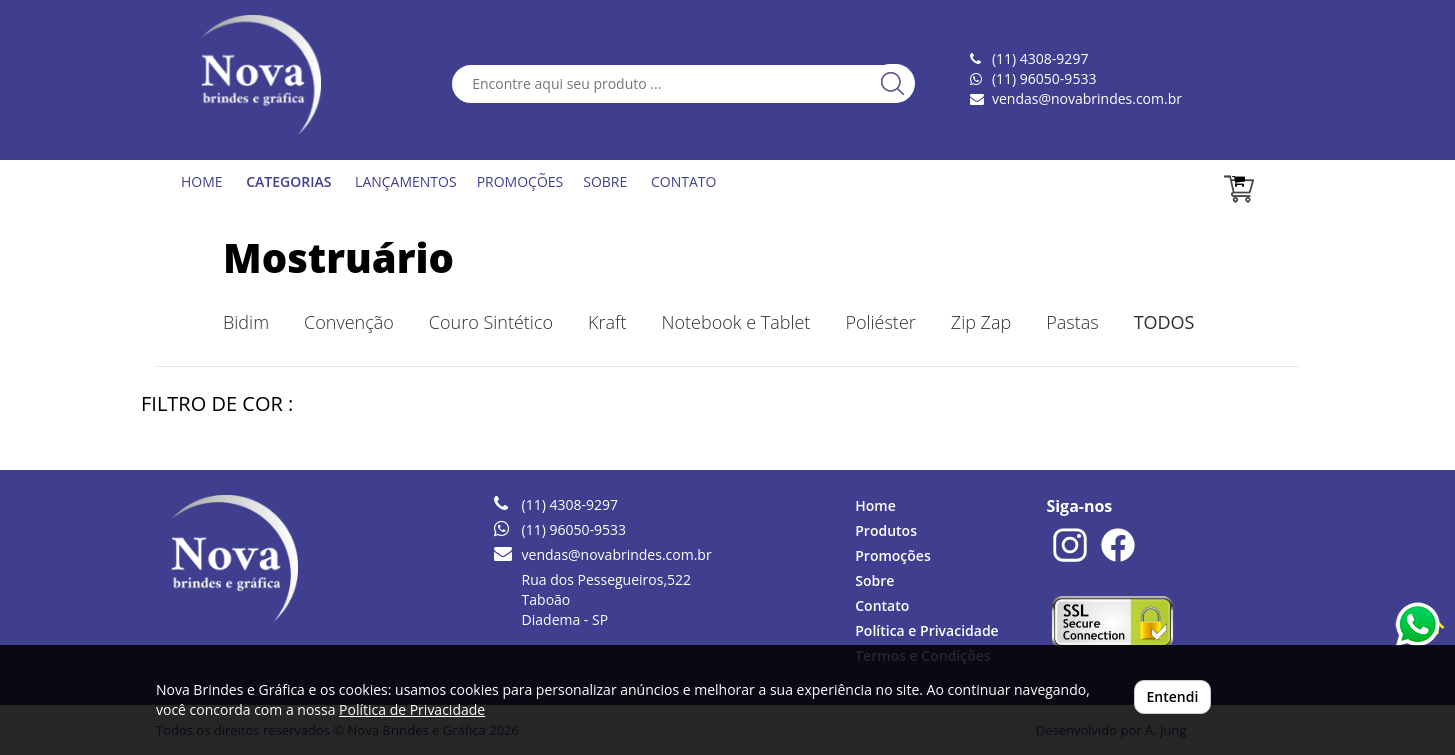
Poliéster (880, 322)
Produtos (886, 530)
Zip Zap (981, 322)
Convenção (349, 322)
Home (875, 505)
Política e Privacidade (926, 630)
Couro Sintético (491, 322)
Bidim (246, 322)
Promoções (892, 555)
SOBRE (605, 181)
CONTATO (683, 181)
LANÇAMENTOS (406, 181)
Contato (882, 605)
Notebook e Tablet (735, 322)
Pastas (1072, 322)
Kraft (607, 322)
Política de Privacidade (412, 709)
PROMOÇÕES (520, 181)
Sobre (874, 580)
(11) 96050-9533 (1044, 78)
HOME (202, 181)
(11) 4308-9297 (570, 504)
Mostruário (338, 257)
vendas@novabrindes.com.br (1087, 98)
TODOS (1164, 322)
